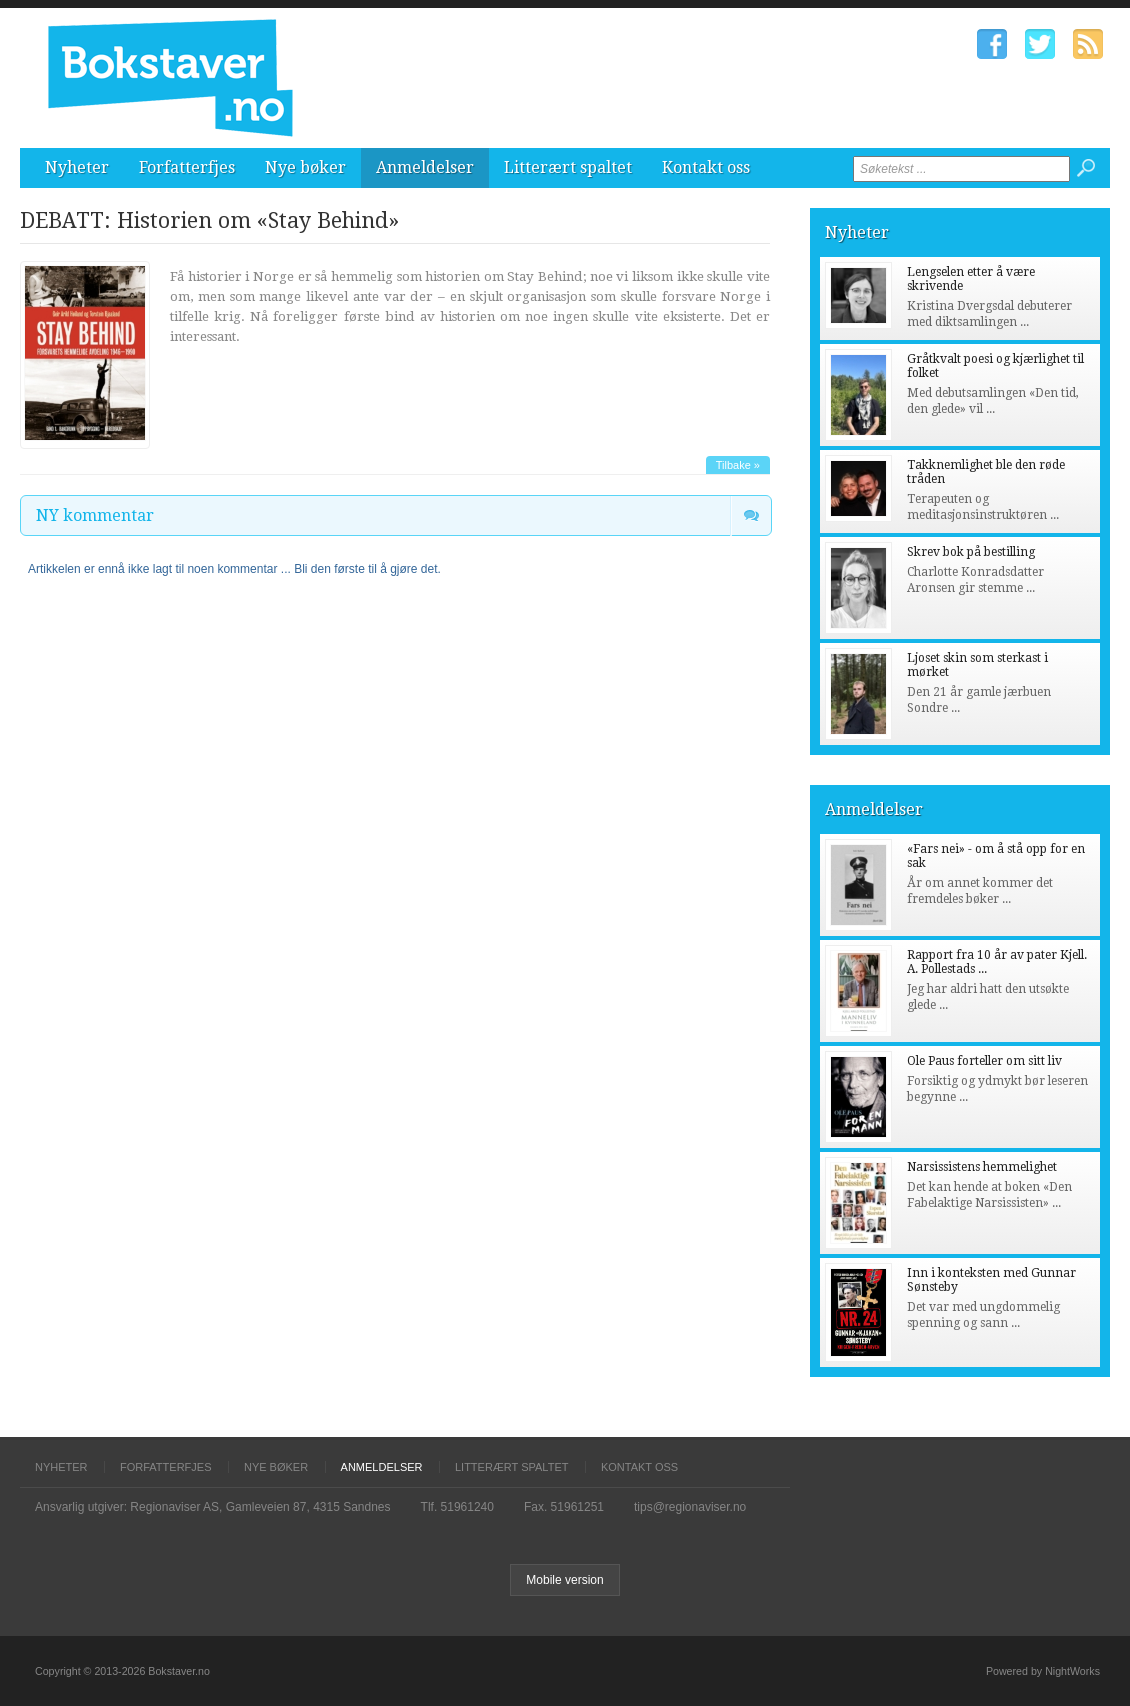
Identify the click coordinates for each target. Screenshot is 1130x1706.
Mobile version (564, 1580)
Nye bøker (305, 167)
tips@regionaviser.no (690, 1507)
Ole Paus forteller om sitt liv (984, 1061)
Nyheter (77, 167)
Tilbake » (738, 465)
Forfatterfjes (187, 167)
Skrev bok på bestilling (971, 552)
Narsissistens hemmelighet (982, 1167)
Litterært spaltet (568, 167)
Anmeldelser (425, 167)
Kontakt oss (706, 167)
